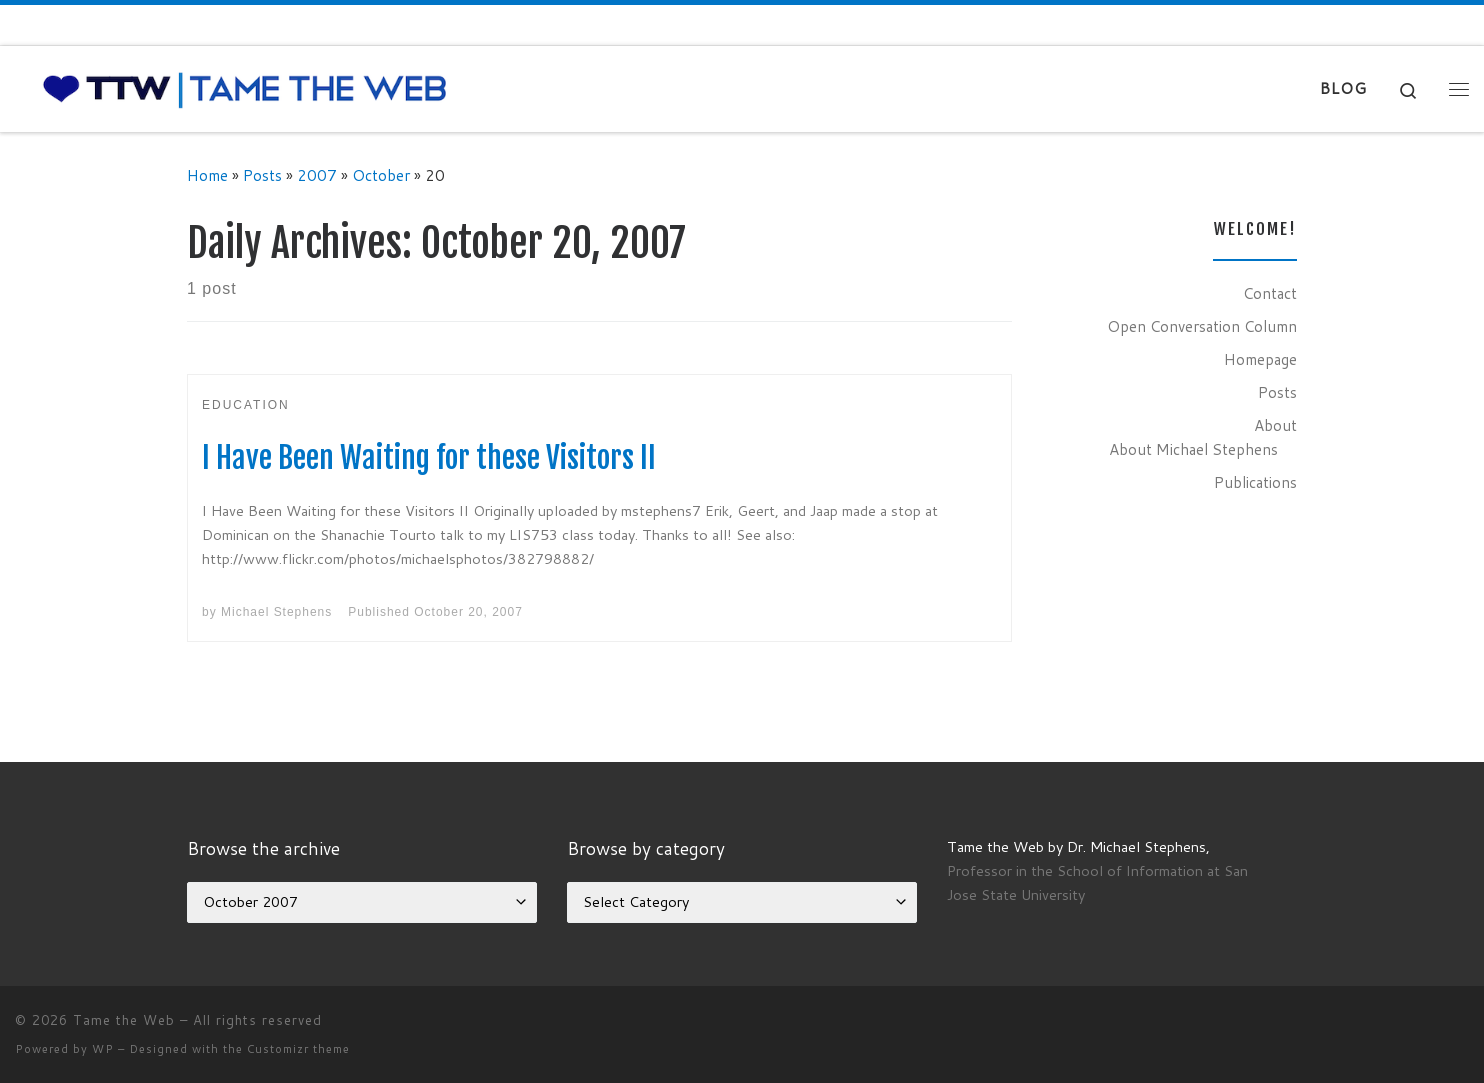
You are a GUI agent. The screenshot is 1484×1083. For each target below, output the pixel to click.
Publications (1255, 482)
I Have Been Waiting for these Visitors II (429, 457)
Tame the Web (124, 1020)
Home (207, 175)
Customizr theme (298, 1049)
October (381, 175)
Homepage (1260, 359)
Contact (1270, 293)
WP (103, 1049)
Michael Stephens (276, 612)
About (1275, 425)
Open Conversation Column (1202, 326)
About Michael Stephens (1193, 449)
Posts (262, 175)
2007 (317, 175)
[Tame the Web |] (245, 87)
